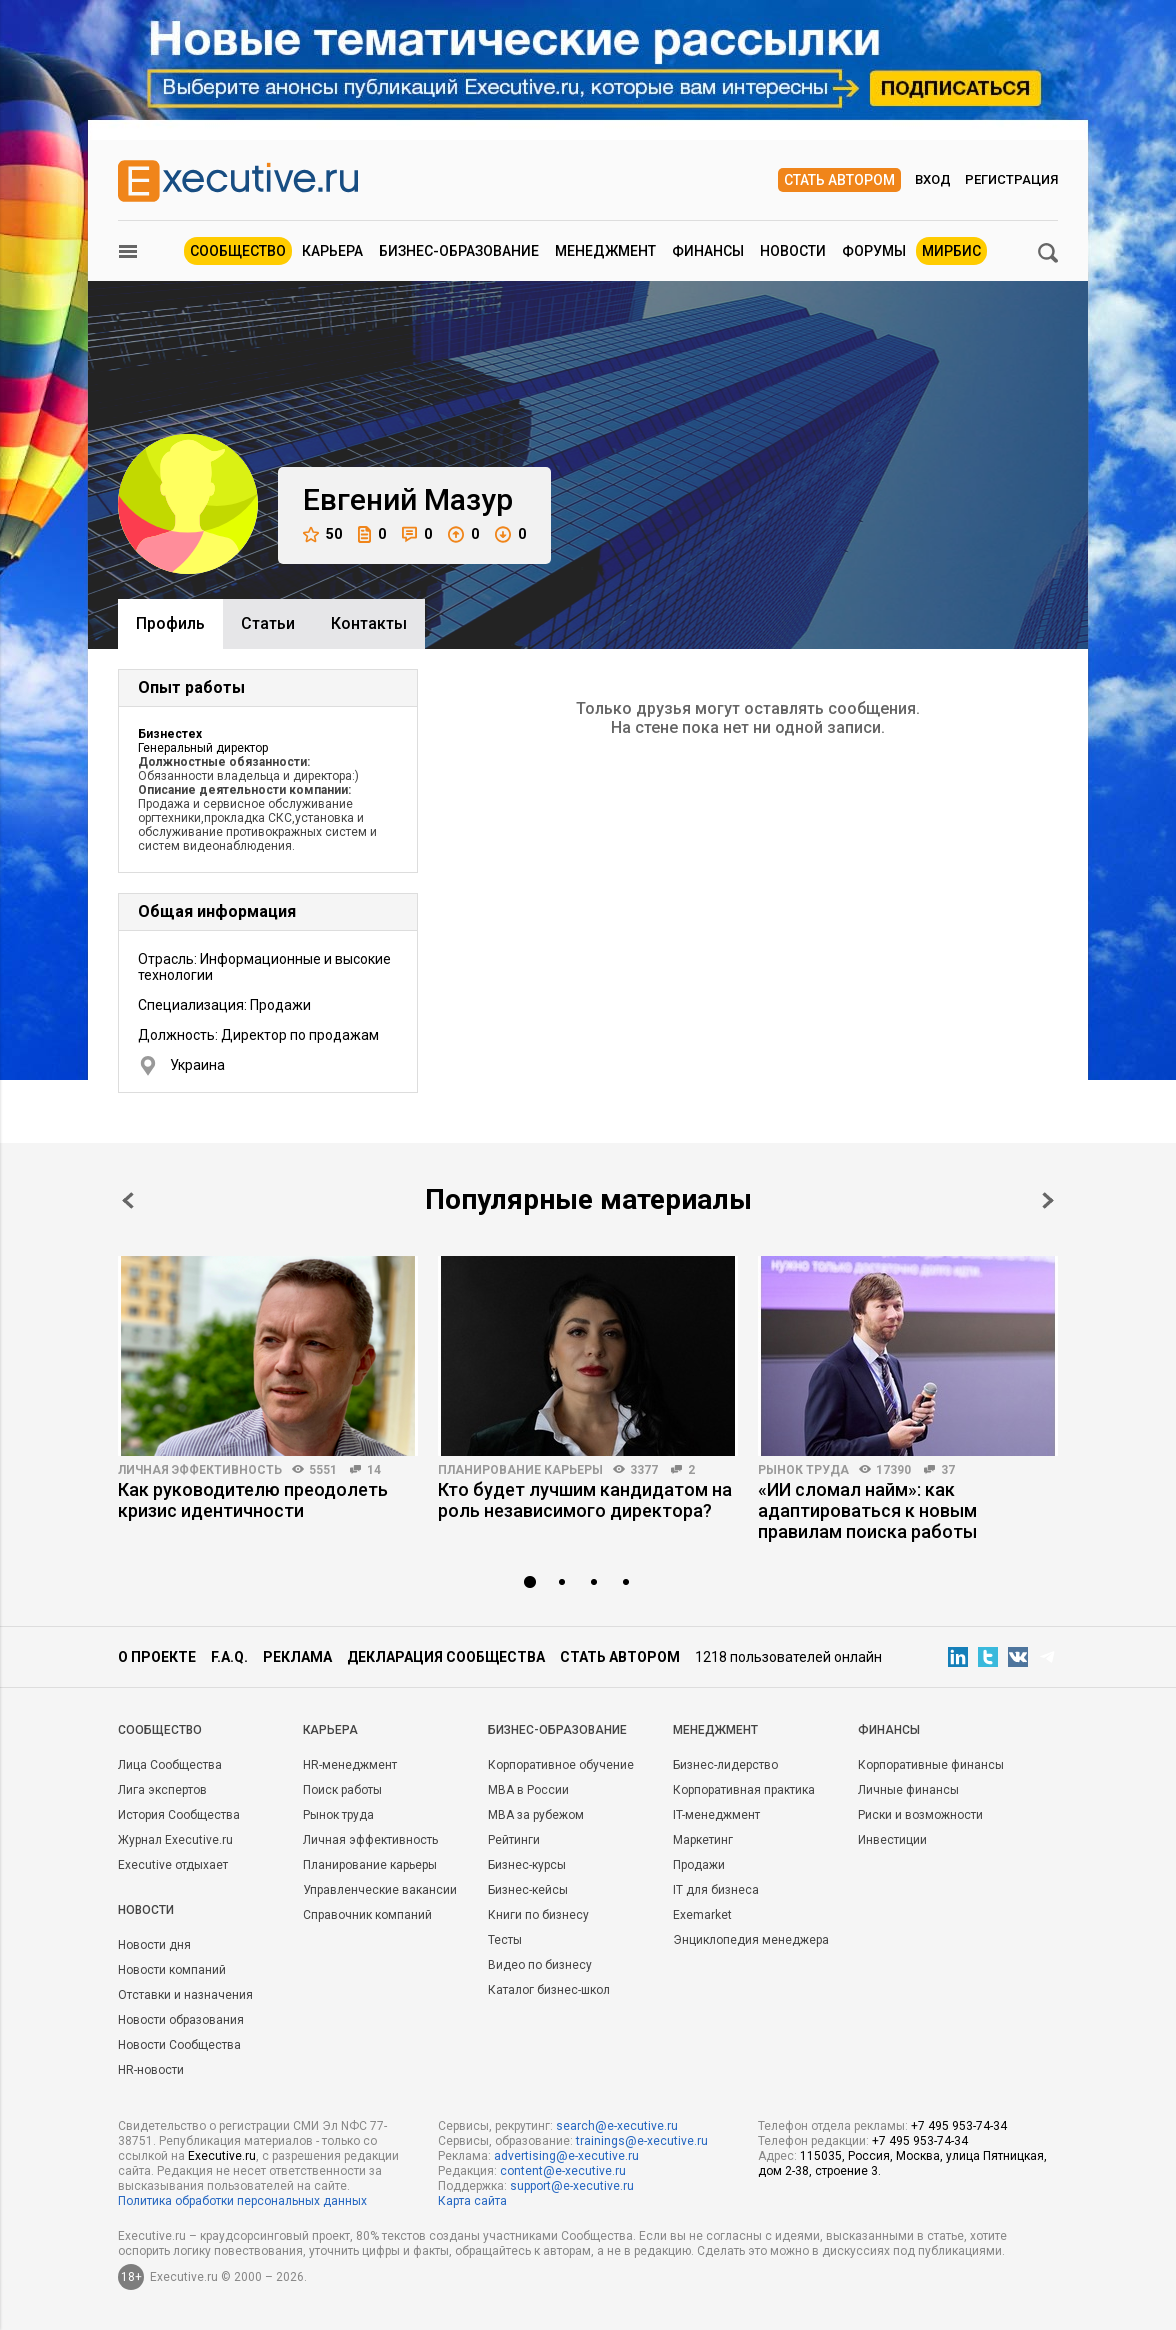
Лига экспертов (162, 1790)
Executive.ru (222, 2156)
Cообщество (160, 1730)
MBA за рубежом (536, 1815)
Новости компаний (172, 1970)
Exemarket (702, 1915)
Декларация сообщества (446, 1657)
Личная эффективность (200, 1470)
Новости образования (181, 2020)
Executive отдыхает (173, 1865)
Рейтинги (514, 1840)
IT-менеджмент (716, 1815)
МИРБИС (951, 251)
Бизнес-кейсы (528, 1890)
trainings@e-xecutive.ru (642, 2141)
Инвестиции (892, 1840)
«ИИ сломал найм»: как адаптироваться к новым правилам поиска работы (867, 1510)
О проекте (157, 1657)
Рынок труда (803, 1470)
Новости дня (154, 1945)
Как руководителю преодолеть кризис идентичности (253, 1500)
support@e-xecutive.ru (572, 2186)
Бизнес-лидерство (725, 1765)
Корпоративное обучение (561, 1765)
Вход (933, 179)
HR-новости (151, 2070)
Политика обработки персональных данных (242, 2201)
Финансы (708, 251)
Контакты (369, 623)
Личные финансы (908, 1790)
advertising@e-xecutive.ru (566, 2156)
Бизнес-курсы (527, 1865)
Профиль (170, 623)
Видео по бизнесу (540, 1965)
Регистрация (1011, 179)
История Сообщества (179, 1815)
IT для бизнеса (716, 1890)
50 (322, 534)
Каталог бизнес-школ (549, 1990)
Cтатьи (268, 623)
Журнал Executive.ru (175, 1840)
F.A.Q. (229, 1657)
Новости (793, 251)
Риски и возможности (920, 1815)
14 (374, 1470)
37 (948, 1470)
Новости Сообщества (179, 2045)
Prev (128, 1200)
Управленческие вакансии (380, 1890)
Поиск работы (342, 1790)
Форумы (874, 251)
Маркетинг (703, 1840)
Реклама (297, 1657)
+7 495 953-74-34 (959, 2126)
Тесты (505, 1940)
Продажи (699, 1865)
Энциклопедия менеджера (751, 1940)
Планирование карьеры (520, 1470)
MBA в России (528, 1790)
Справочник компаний (367, 1915)
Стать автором (839, 180)
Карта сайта (472, 2201)
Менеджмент (605, 251)
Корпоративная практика (744, 1790)
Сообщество (238, 251)
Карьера (332, 251)
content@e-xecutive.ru (563, 2171)
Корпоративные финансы (931, 1765)
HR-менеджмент (350, 1765)
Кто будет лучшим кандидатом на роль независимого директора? (585, 1500)
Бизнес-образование (459, 251)
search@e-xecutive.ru (617, 2126)
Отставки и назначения (185, 1995)
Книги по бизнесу (538, 1915)
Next (1048, 1200)
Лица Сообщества (170, 1765)
